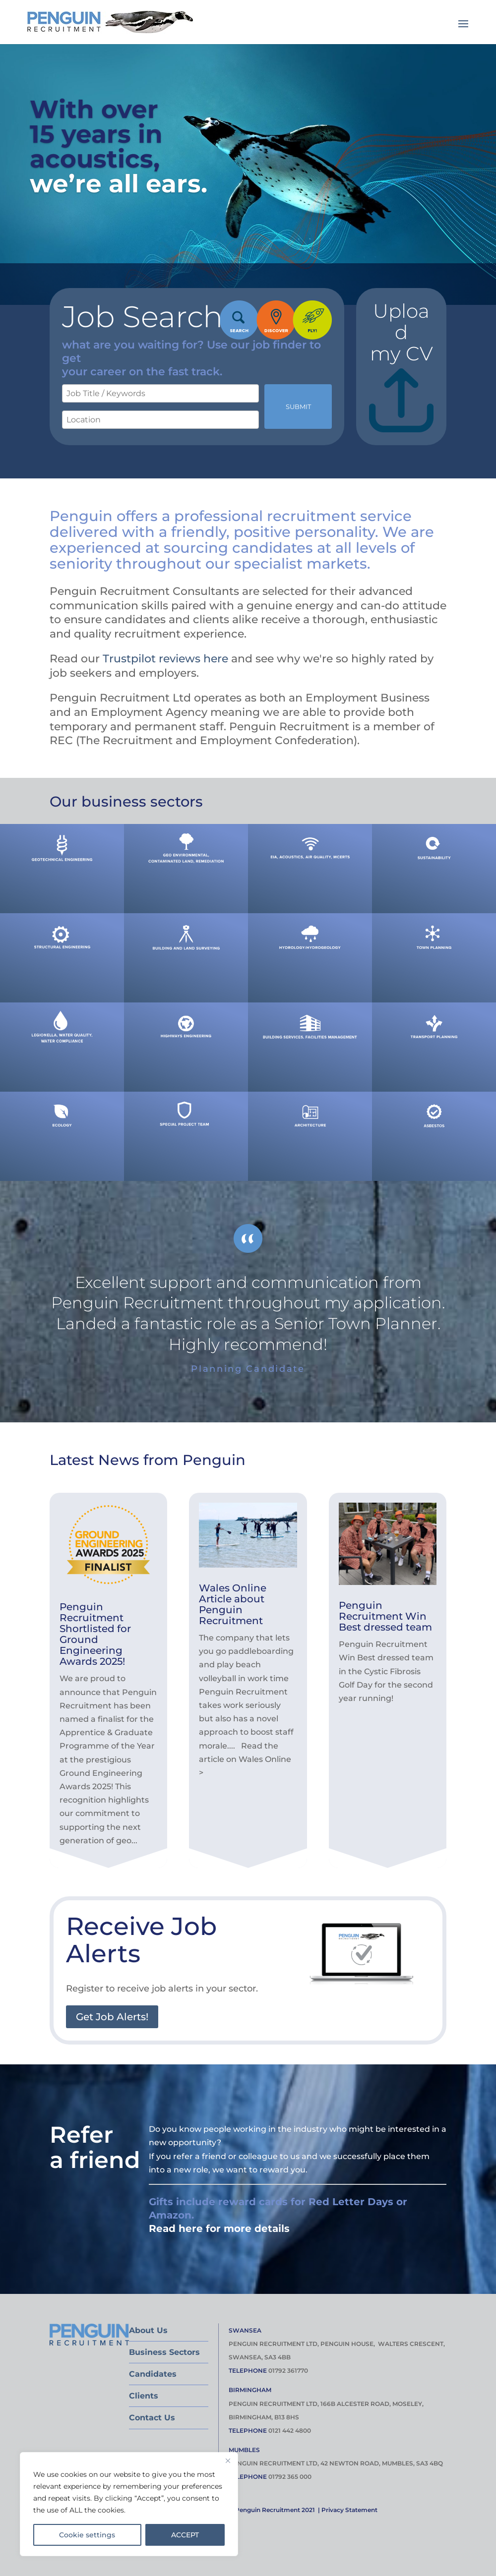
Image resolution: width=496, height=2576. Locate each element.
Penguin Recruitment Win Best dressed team (385, 1616)
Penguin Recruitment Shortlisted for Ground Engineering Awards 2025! (95, 1634)
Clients (143, 2395)
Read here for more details (219, 2228)
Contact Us (152, 2417)
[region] (129, 2504)
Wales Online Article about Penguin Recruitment (232, 1604)
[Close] (228, 2460)
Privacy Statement (349, 2510)
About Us (148, 2330)
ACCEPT (185, 2534)
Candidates (153, 2374)
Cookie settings (87, 2534)
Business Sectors (164, 2352)
